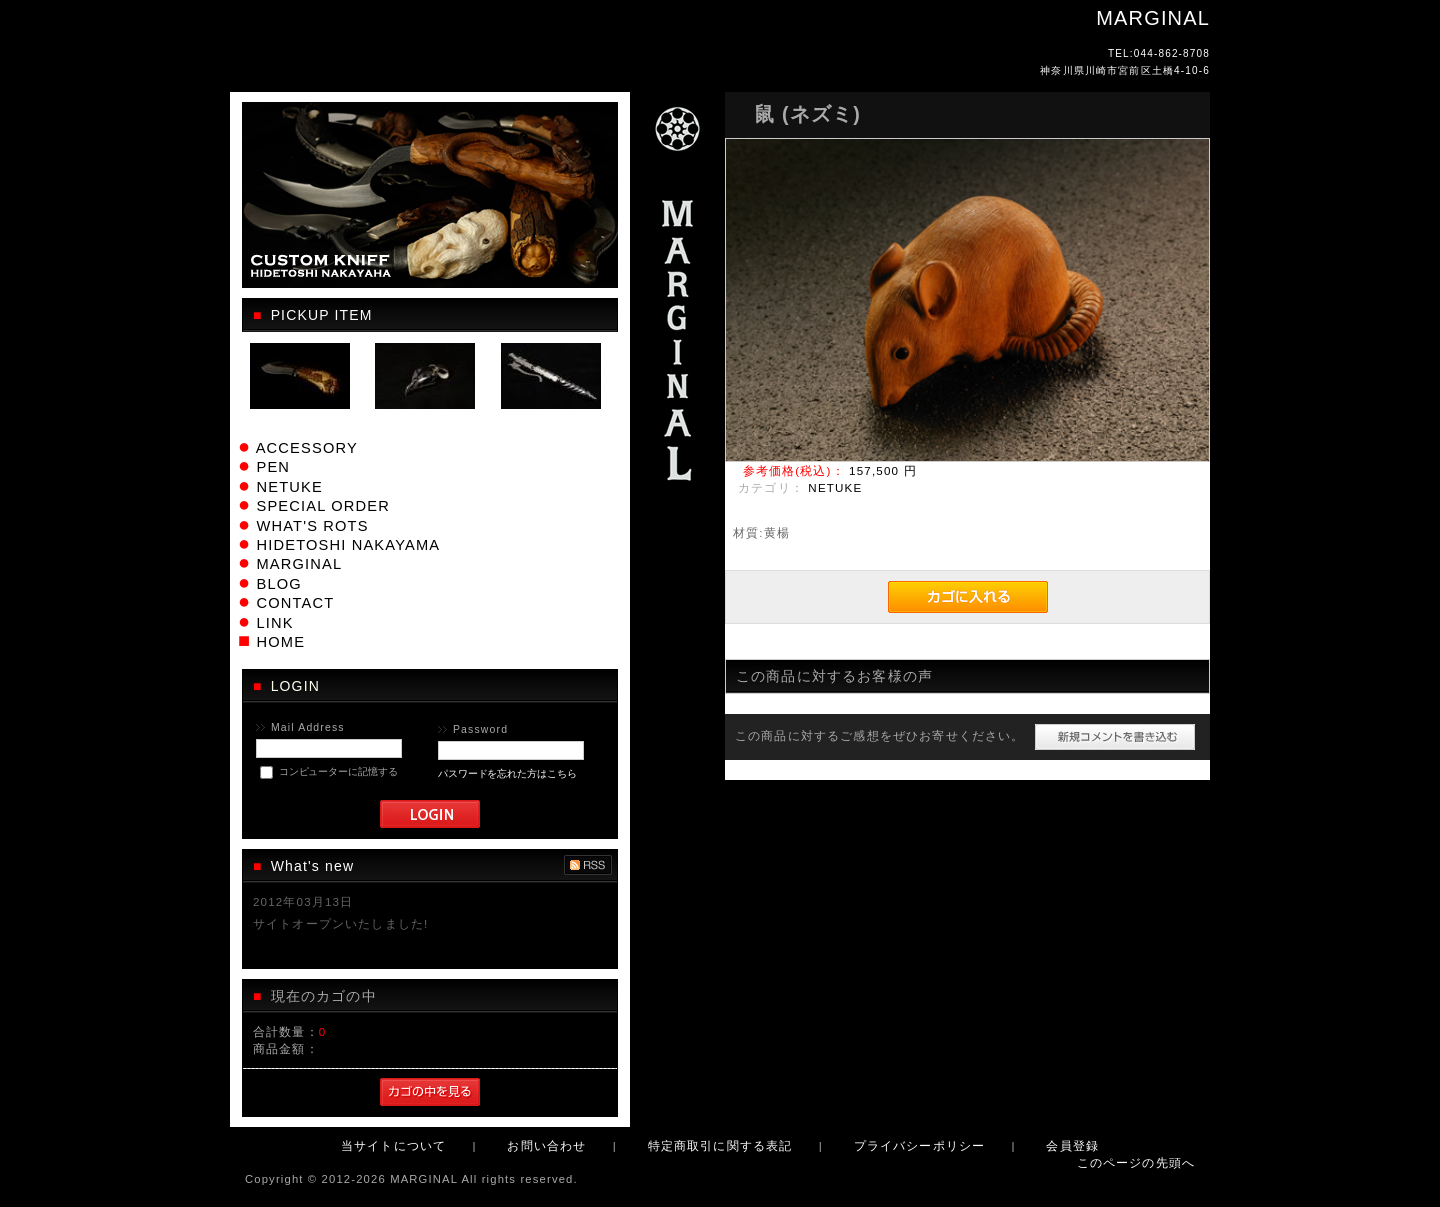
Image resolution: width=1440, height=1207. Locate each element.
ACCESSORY (307, 448)
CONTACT (295, 603)
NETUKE (289, 487)
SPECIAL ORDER (322, 506)
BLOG (278, 584)
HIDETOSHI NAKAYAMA (348, 545)
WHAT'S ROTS (312, 526)
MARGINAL (299, 564)
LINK (274, 623)
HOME (280, 642)
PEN (273, 467)
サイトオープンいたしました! (340, 923)
